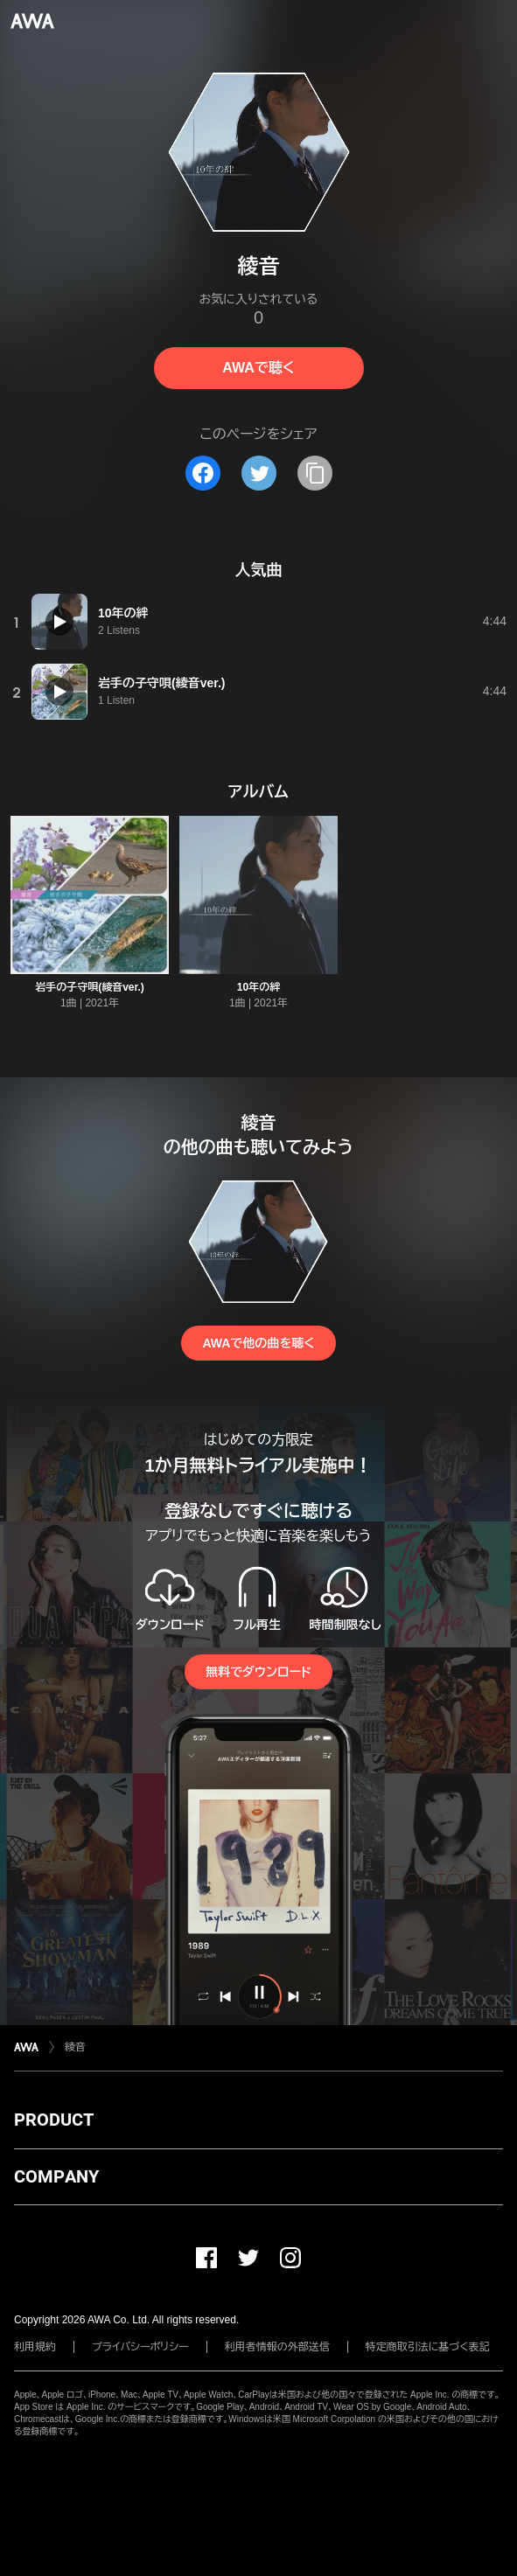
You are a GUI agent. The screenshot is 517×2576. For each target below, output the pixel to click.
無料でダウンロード (258, 1672)
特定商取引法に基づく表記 (428, 2347)
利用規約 (35, 2347)
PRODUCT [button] (54, 2119)
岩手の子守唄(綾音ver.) (89, 987)
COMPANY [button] (56, 2176)
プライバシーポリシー (140, 2347)
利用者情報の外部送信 (277, 2347)
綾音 (75, 2047)
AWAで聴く (258, 367)
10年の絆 (258, 987)
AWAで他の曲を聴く (258, 1343)
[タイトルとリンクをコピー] (314, 473)
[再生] (59, 622)
